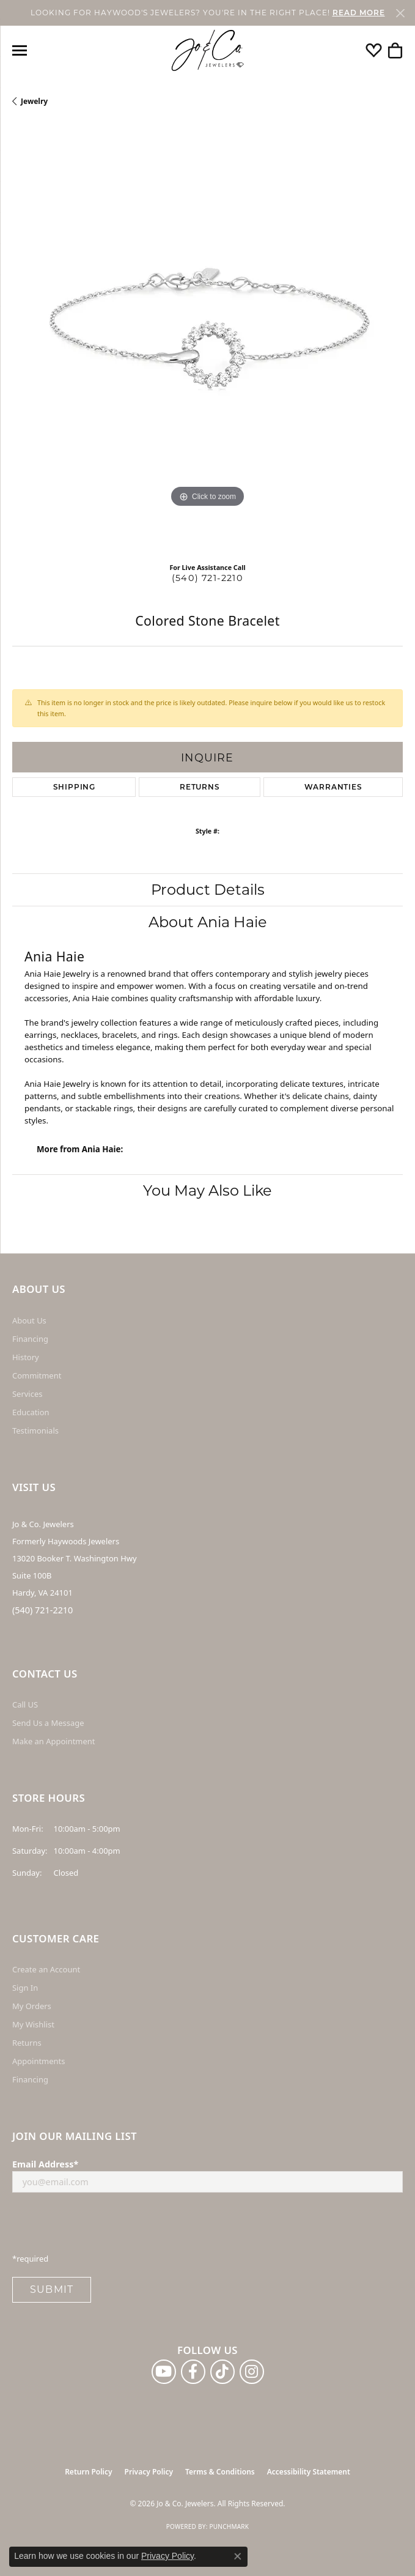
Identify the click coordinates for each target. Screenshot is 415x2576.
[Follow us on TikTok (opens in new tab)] (222, 2371)
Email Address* (45, 2164)
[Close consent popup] (237, 2556)
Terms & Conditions (220, 2472)
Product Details (208, 889)
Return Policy (88, 2472)
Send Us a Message (48, 1722)
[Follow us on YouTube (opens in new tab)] (164, 2371)
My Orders (31, 2006)
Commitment (36, 1375)
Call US (25, 1704)
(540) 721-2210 (207, 577)
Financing (30, 1338)
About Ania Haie (208, 922)
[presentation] (105, 2226)
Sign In (25, 1987)
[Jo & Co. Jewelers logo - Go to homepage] (207, 50)
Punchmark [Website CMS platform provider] (229, 2526)
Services (27, 1393)
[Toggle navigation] (19, 50)
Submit (51, 2289)
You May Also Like (207, 1190)
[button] (373, 50)
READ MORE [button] (358, 12)
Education (31, 1412)
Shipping (74, 786)
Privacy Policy (149, 2472)
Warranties (333, 786)
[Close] (400, 13)
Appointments (38, 2061)
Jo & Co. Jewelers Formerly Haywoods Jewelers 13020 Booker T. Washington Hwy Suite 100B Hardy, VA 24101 (74, 1558)
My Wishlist (33, 2024)
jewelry (34, 101)
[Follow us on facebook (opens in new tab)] (193, 2371)
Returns (200, 786)
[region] (207, 339)
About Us (29, 1320)
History (25, 1357)
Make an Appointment (53, 1741)
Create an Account (46, 1969)
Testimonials (35, 1430)
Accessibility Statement (308, 2472)
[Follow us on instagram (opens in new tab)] (252, 2371)
